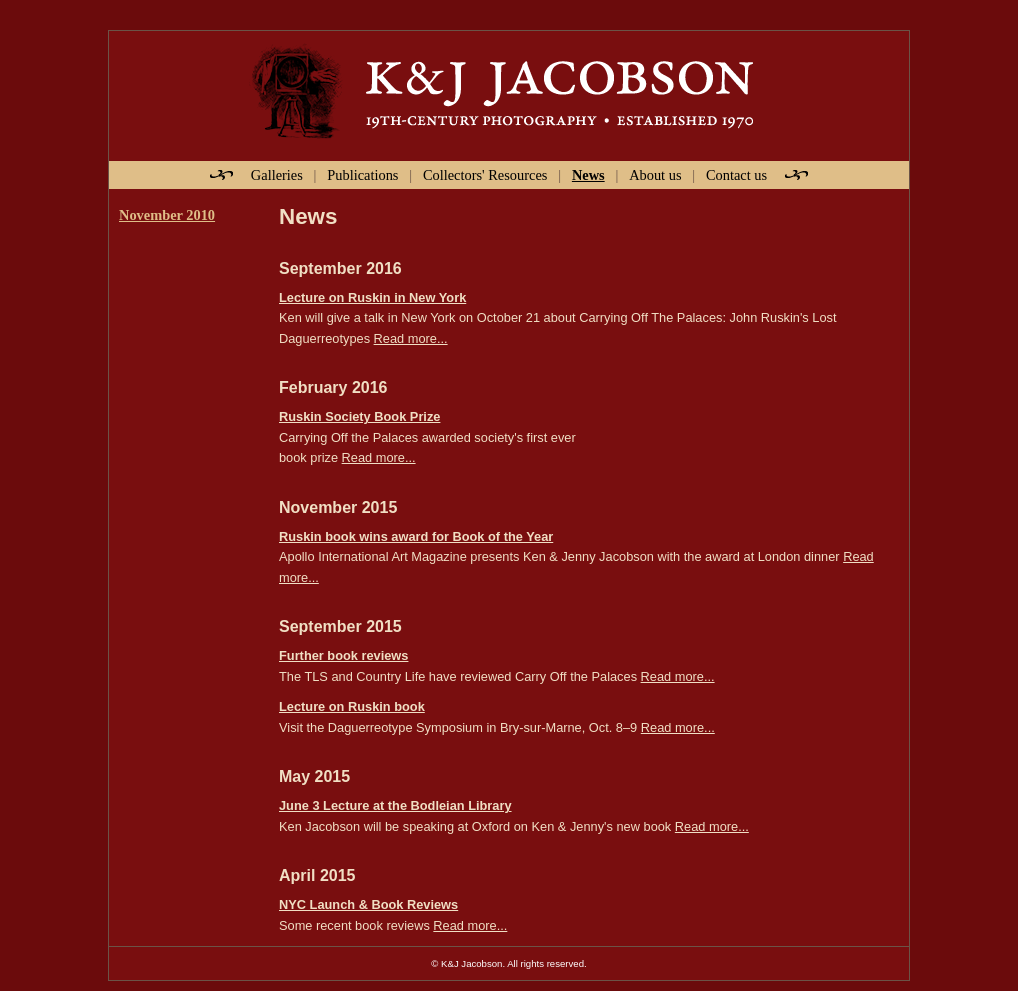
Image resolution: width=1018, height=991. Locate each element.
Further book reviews (343, 655)
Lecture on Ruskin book (352, 706)
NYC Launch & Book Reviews (368, 904)
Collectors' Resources (485, 175)
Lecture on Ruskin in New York (372, 297)
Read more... (411, 338)
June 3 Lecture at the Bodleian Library (395, 805)
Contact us (736, 175)
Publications (362, 175)
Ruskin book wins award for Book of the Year (416, 536)
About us (655, 175)
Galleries (277, 175)
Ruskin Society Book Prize (359, 416)
